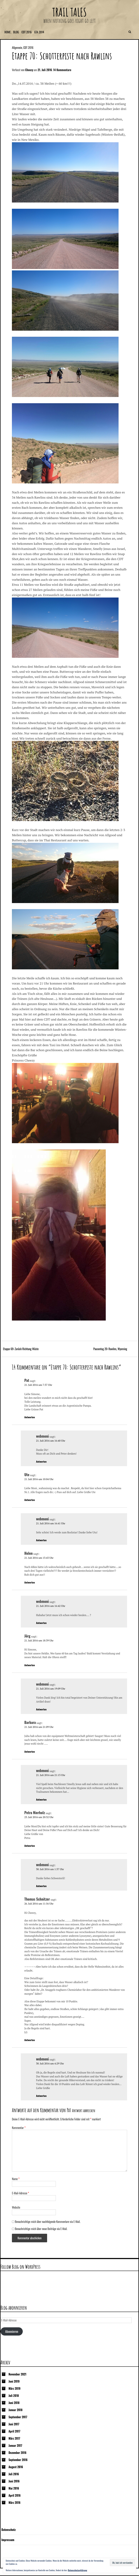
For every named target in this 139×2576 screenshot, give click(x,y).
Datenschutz (8, 2530)
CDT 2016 (27, 32)
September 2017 (18, 2417)
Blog (16, 32)
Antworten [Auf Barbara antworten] (29, 1751)
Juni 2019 (14, 2381)
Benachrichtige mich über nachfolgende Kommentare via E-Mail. (48, 2221)
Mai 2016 (14, 2488)
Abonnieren (11, 2331)
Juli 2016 (14, 2474)
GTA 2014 (39, 32)
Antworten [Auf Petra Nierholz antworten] (29, 1845)
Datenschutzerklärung (77, 2570)
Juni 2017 (14, 2424)
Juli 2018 (14, 2395)
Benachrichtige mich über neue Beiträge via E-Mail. (41, 2229)
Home (7, 32)
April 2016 (15, 2495)
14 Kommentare (62, 70)
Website (16, 2207)
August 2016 (16, 2467)
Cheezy (29, 70)
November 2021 (17, 2374)
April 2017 (14, 2431)
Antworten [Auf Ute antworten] (29, 1500)
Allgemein (17, 47)
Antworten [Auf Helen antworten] (29, 1582)
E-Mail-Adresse (20, 2193)
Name (16, 2179)
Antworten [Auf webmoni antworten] (41, 1461)
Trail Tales (69, 12)
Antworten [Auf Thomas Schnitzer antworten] (29, 2040)
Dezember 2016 (17, 2453)
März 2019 (14, 2388)
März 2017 (14, 2438)
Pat (69, 2110)
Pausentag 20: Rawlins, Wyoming (110, 1349)
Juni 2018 (14, 2403)
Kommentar (19, 2128)
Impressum (7, 2540)
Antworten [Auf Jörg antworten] (29, 1665)
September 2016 (18, 2460)
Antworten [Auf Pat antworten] (29, 1417)
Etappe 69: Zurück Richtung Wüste (21, 1349)
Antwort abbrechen (83, 2110)
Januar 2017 (15, 2445)
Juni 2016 (14, 2481)
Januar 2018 (15, 2410)
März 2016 (14, 2502)
